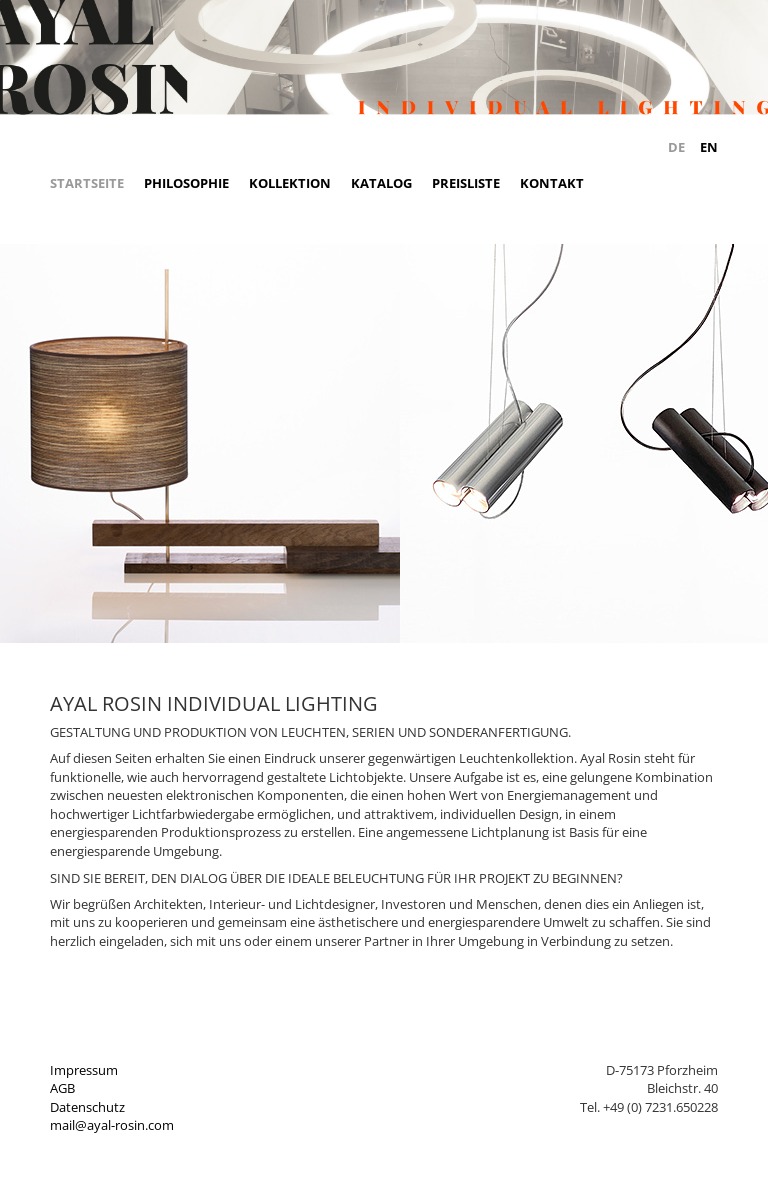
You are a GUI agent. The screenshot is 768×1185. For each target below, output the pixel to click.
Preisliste (466, 183)
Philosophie (186, 183)
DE (676, 147)
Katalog (381, 183)
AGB (62, 1088)
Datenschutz (87, 1107)
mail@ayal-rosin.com (112, 1125)
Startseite (87, 183)
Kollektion (290, 183)
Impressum (84, 1070)
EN (709, 147)
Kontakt (552, 183)
